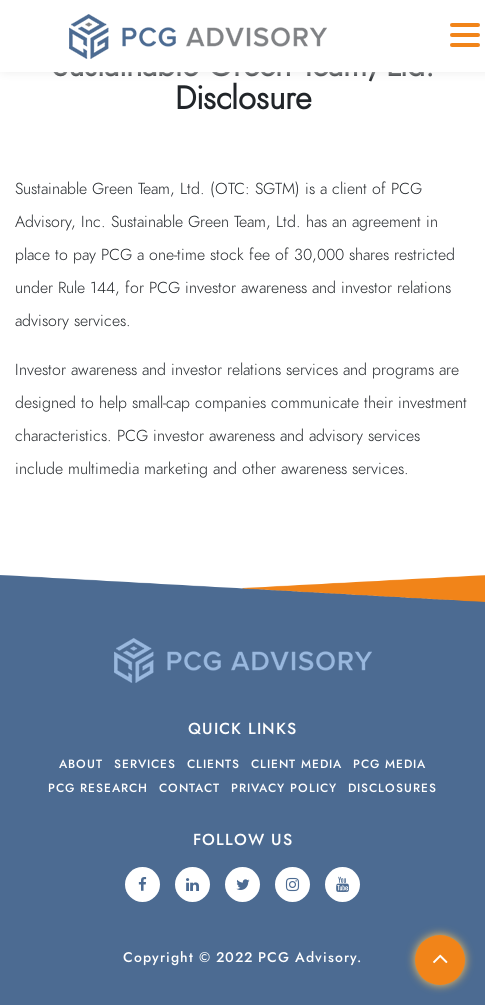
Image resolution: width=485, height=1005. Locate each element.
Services (145, 764)
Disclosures (392, 788)
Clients (213, 764)
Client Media (296, 764)
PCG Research (98, 788)
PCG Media (389, 764)
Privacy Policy (284, 788)
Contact (189, 788)
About (81, 764)
